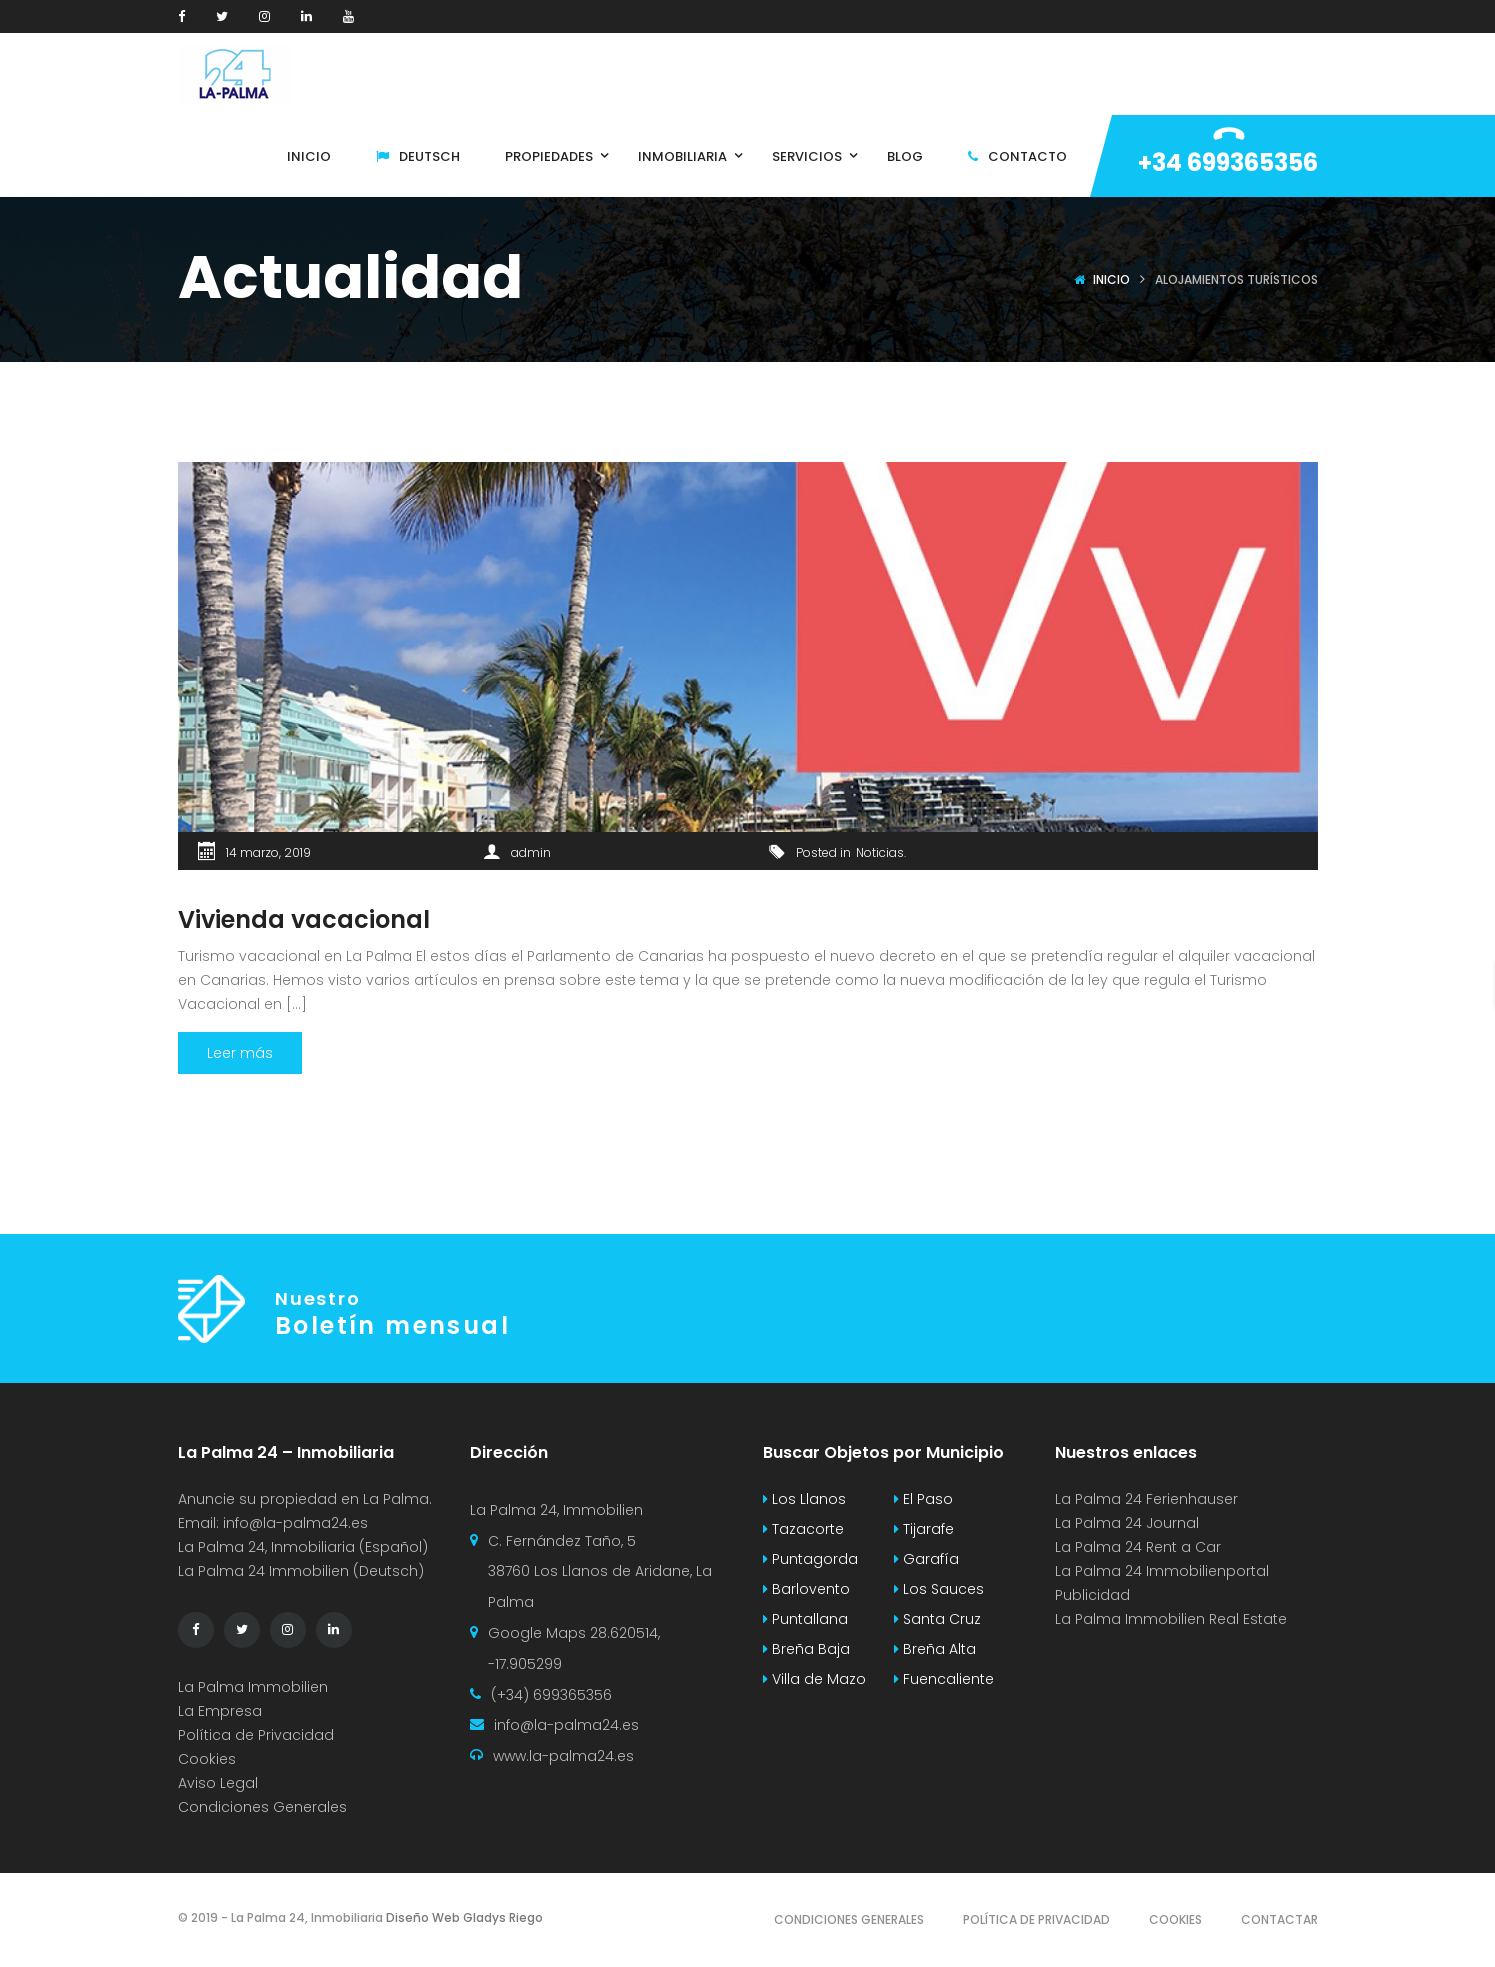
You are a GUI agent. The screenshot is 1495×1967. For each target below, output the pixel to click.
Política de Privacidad (256, 1735)
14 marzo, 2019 (268, 852)
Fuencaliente (944, 1679)
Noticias (880, 852)
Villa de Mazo (814, 1679)
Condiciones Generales (262, 1807)
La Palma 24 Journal (1127, 1523)
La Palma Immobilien (253, 1687)
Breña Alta (935, 1649)
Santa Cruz (937, 1619)
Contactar (1279, 1919)
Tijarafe (924, 1529)
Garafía (926, 1559)
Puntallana (805, 1619)
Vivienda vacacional (304, 919)
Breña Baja (806, 1649)
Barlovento (806, 1589)
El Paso (923, 1499)
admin (531, 852)
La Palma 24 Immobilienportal (1162, 1571)
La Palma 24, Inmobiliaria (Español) (303, 1547)
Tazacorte (803, 1529)
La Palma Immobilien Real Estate (1171, 1619)
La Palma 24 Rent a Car (1138, 1547)
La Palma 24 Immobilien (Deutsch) (301, 1571)
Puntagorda (810, 1559)
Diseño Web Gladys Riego (463, 1917)
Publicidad (1094, 1595)
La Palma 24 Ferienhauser (1146, 1499)
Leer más (240, 1053)
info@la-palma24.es (295, 1523)
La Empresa (220, 1711)
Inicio (1111, 279)
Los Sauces (939, 1589)
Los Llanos (804, 1499)
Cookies (207, 1759)
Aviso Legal (218, 1783)
